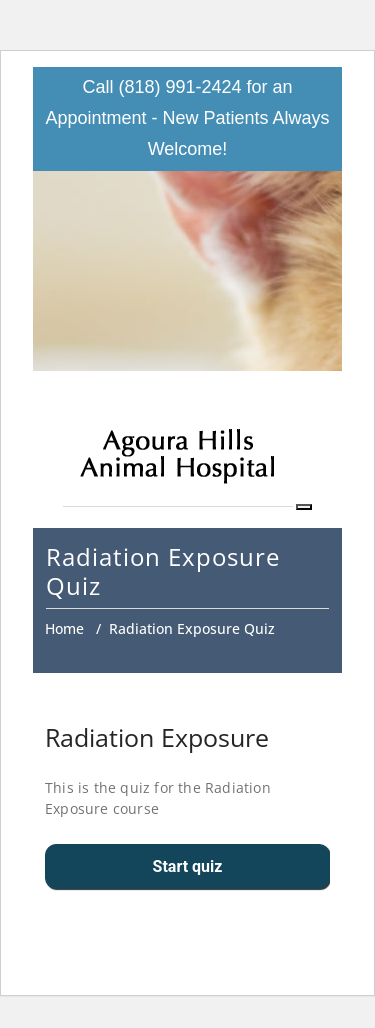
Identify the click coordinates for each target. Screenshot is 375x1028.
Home (64, 628)
